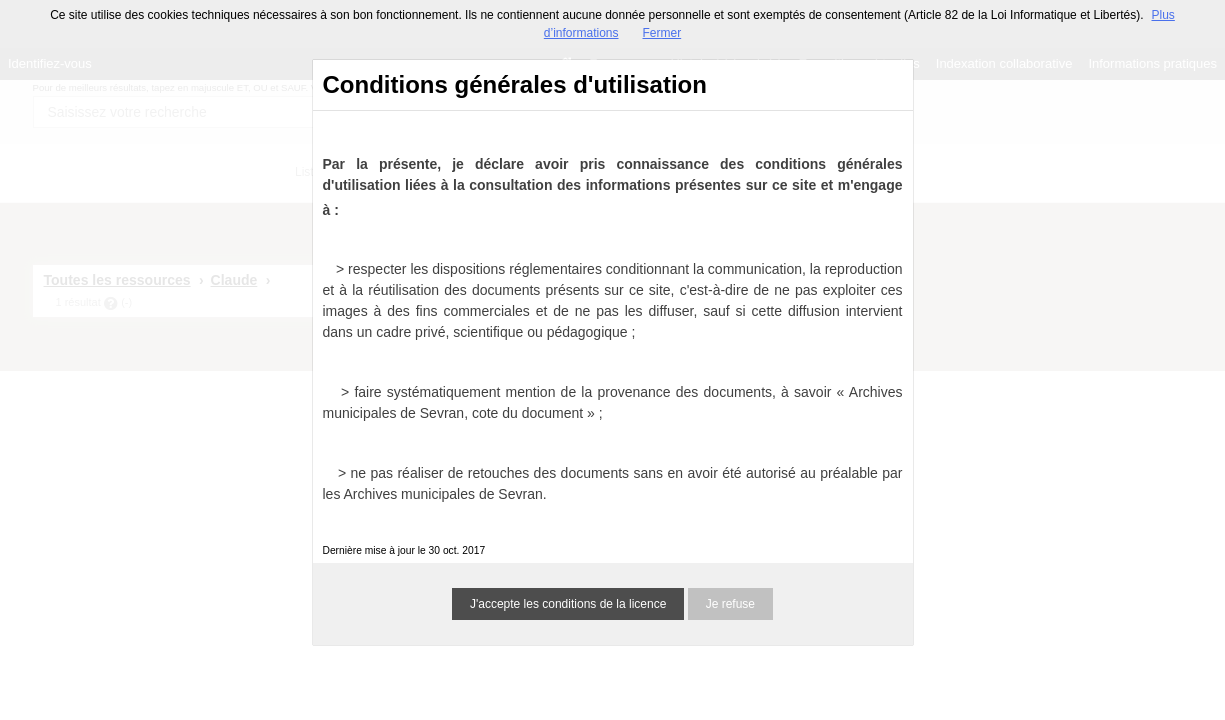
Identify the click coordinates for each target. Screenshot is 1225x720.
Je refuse (730, 604)
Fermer (662, 33)
